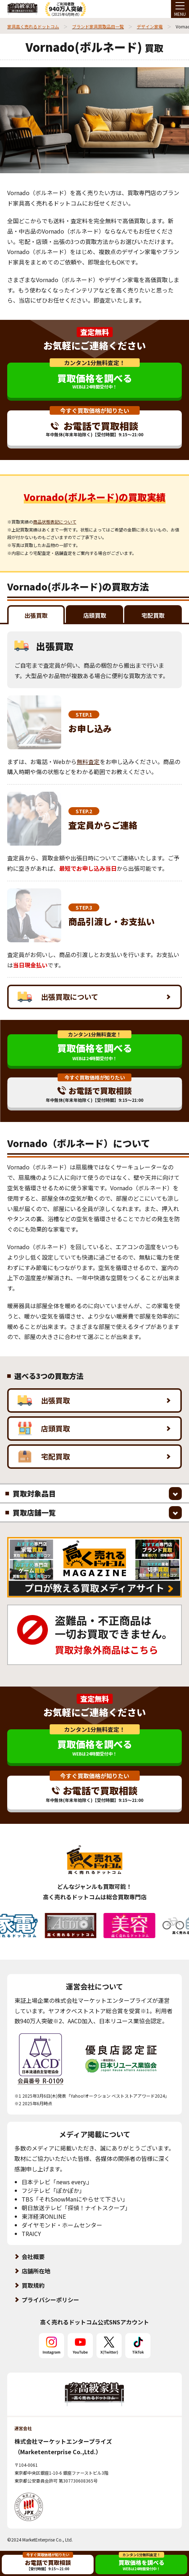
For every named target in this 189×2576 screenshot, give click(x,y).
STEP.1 (84, 714)
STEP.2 (84, 811)
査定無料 (94, 332)
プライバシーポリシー (50, 2299)
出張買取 (44, 1400)
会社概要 (33, 2256)
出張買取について (58, 997)
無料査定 (88, 761)
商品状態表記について (54, 522)
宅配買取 (44, 1456)
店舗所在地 (36, 2271)
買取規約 (33, 2285)
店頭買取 (44, 1428)
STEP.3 (84, 907)
